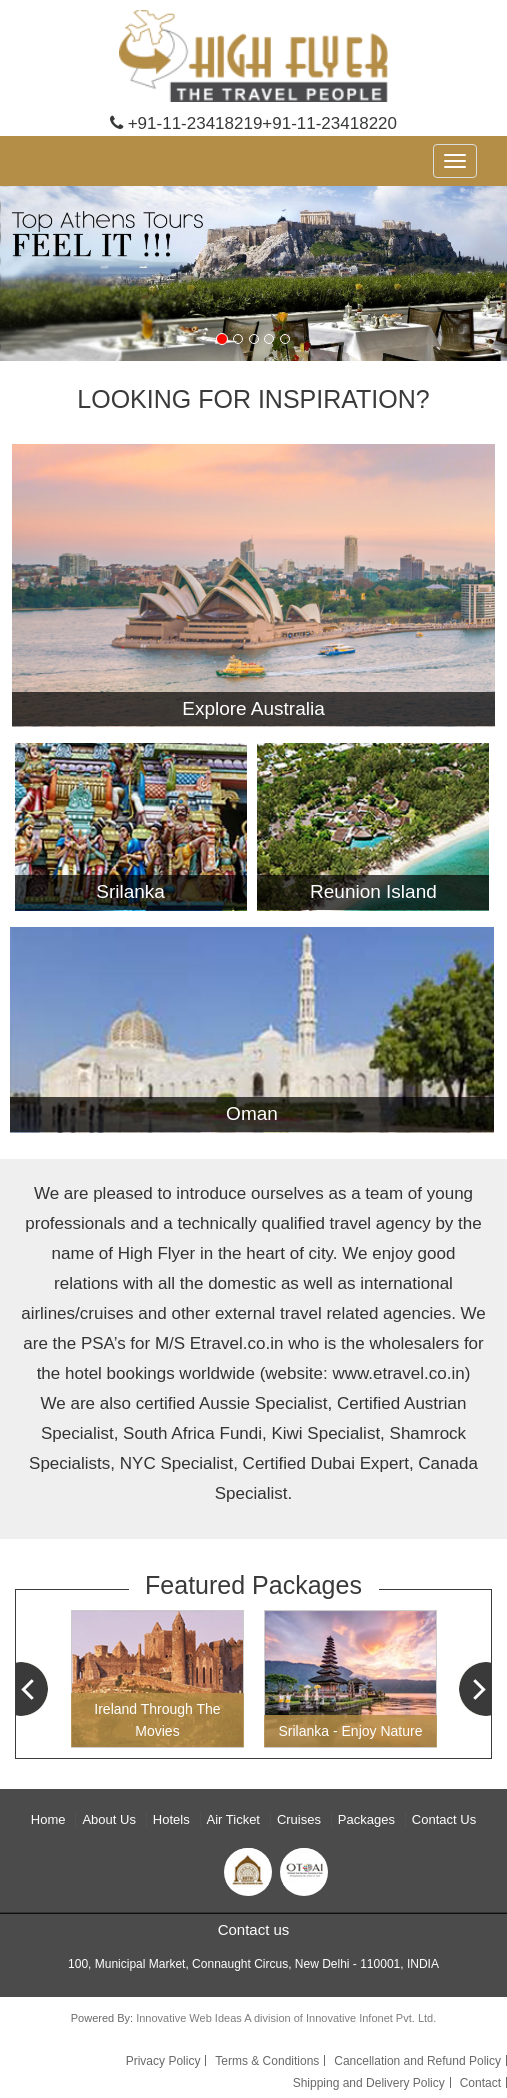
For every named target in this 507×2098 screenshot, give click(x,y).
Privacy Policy (163, 2061)
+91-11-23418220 (329, 123)
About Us (108, 1819)
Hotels (171, 1819)
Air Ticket (233, 1819)
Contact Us (444, 1819)
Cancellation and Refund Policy (417, 2061)
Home (48, 1819)
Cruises (299, 1819)
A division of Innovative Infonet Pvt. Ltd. (340, 2018)
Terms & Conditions (267, 2061)
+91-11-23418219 (186, 123)
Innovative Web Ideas (190, 2018)
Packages (366, 1819)
